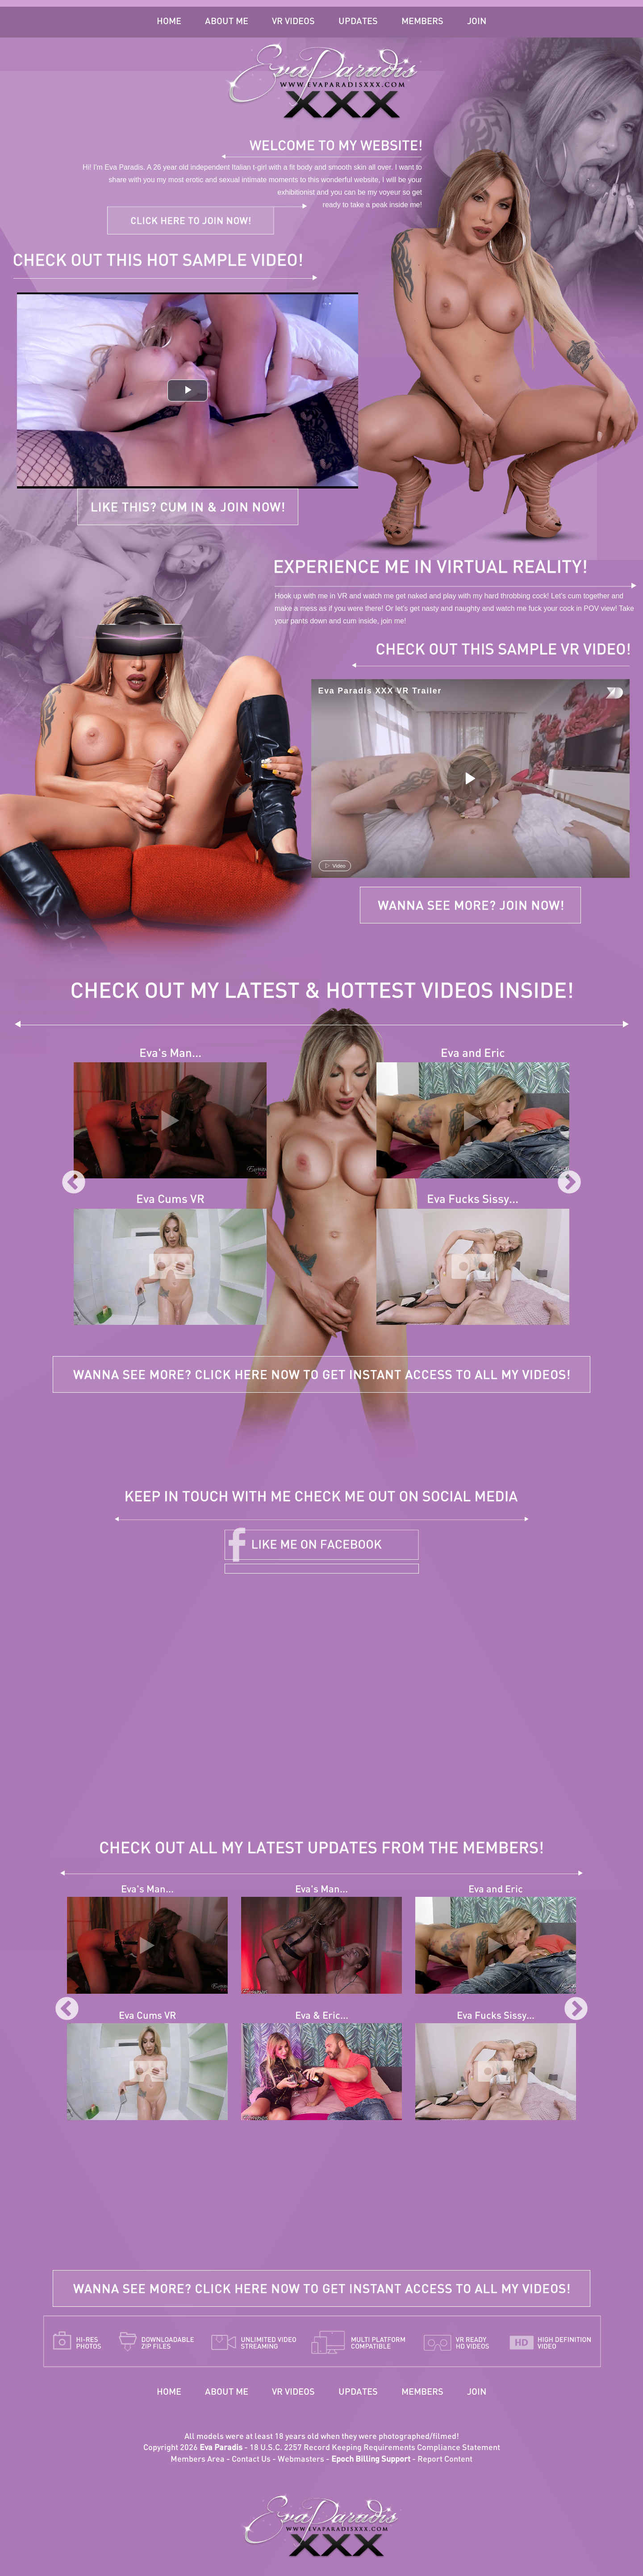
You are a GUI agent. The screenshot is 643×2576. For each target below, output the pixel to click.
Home (169, 22)
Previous (73, 1182)
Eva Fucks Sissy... (472, 1200)
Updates (358, 22)
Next (569, 1182)
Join (476, 22)
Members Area (198, 2459)
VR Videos (293, 22)
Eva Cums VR (170, 1200)
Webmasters (301, 2459)
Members (422, 22)
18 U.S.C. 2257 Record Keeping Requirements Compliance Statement (375, 2448)
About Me (226, 22)
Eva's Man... (170, 1054)
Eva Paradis (221, 2448)
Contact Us (251, 2459)
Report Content (445, 2459)
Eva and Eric (473, 1054)
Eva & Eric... (321, 2016)
